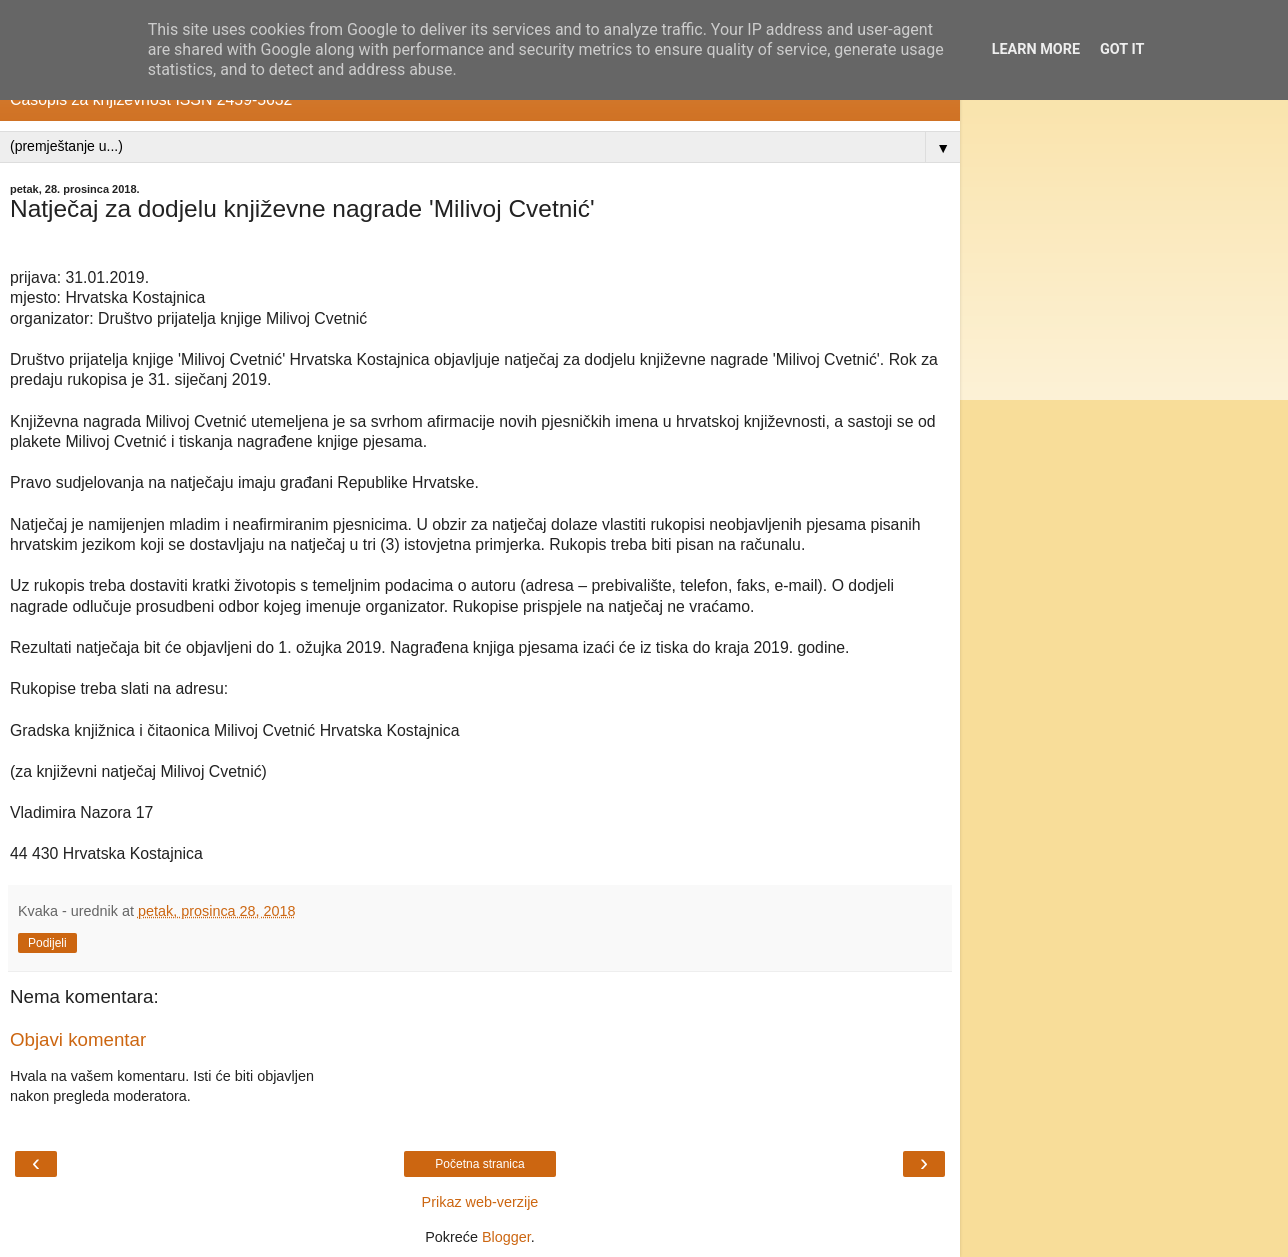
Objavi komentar (78, 1039)
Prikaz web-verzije (480, 1202)
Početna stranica (479, 1164)
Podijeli (47, 943)
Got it (1122, 49)
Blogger (506, 1237)
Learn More (1036, 49)
